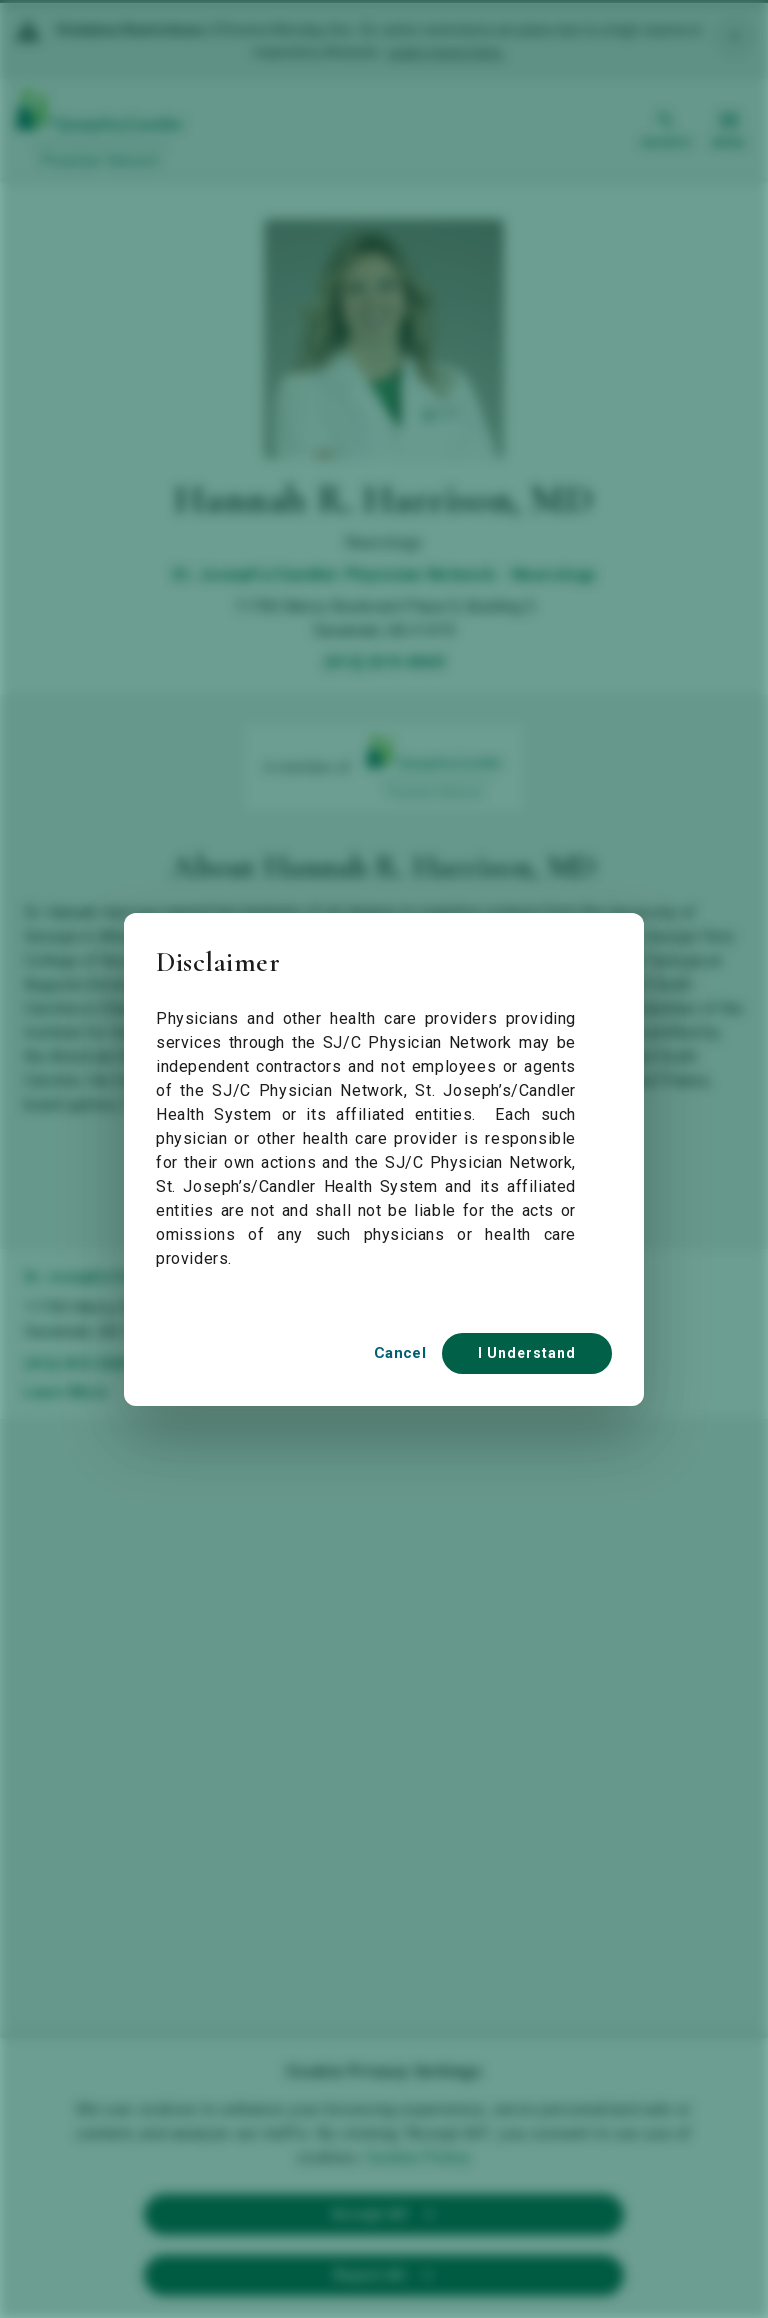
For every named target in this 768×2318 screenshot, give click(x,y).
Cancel (400, 1353)
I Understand (527, 1353)
